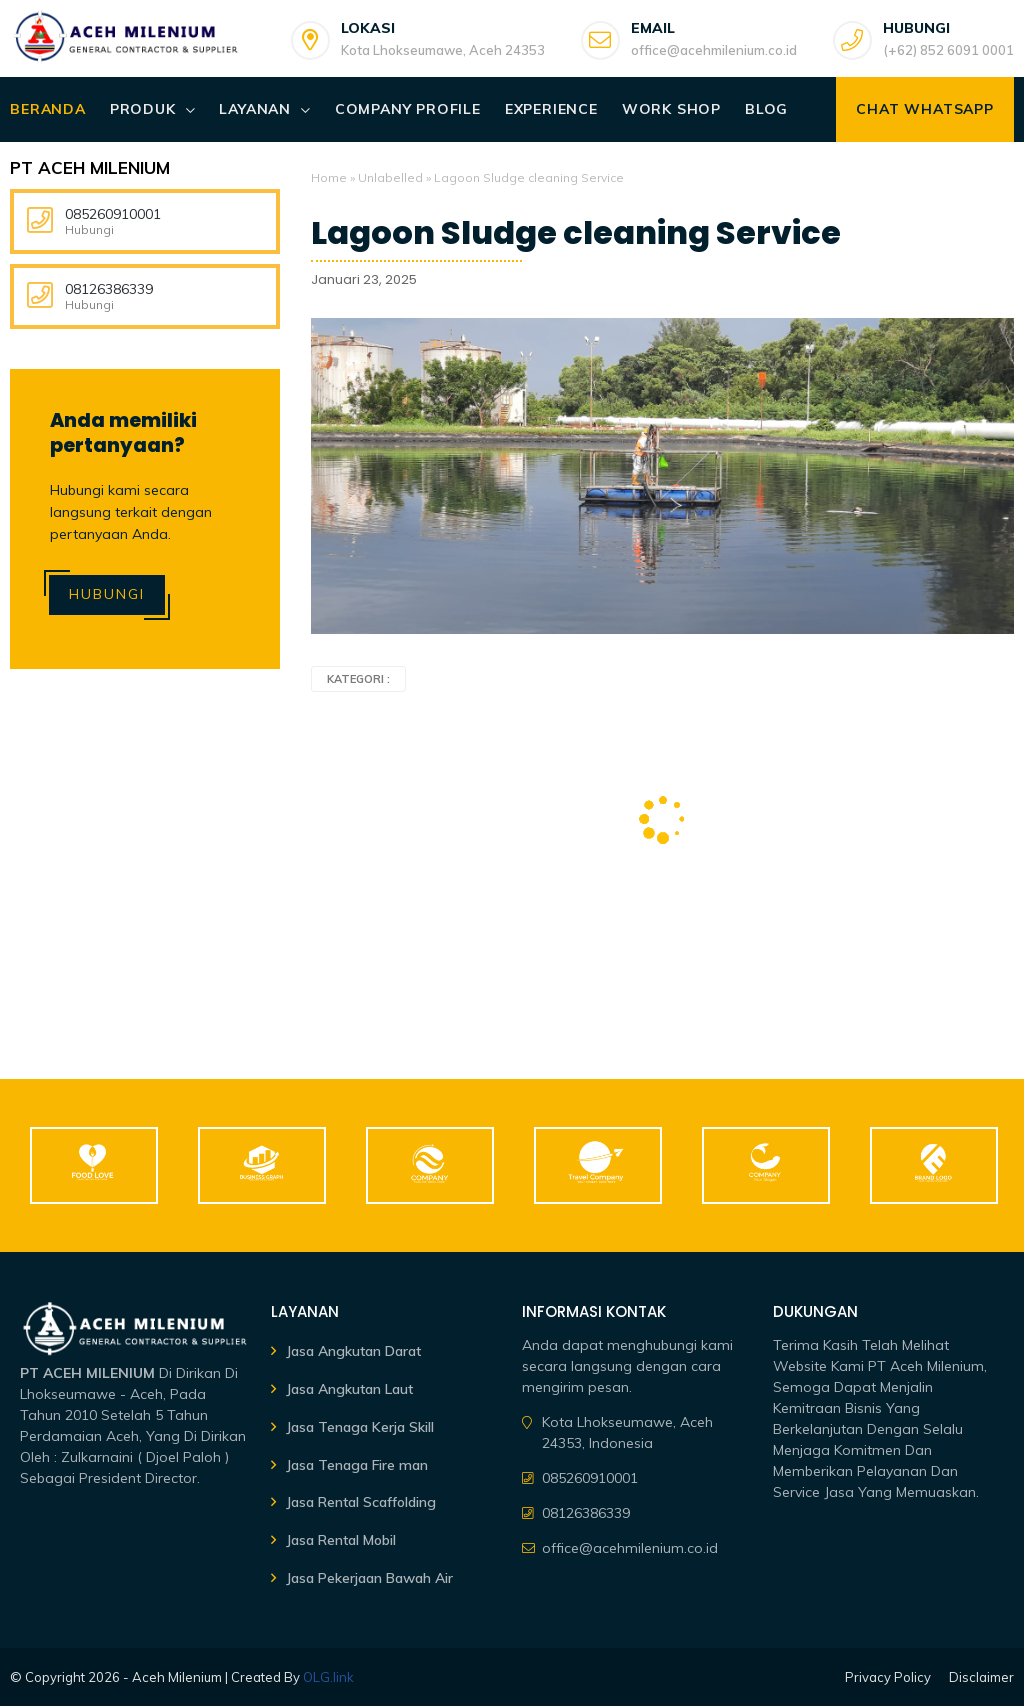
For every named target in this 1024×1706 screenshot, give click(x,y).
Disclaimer (981, 1677)
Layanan (255, 109)
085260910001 (113, 214)
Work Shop (671, 109)
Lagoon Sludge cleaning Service (576, 233)
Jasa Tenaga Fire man (357, 1465)
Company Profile (408, 109)
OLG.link (328, 1677)
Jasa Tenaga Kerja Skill (360, 1427)
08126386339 (109, 289)
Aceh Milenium (177, 1677)
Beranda (48, 109)
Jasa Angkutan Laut (349, 1389)
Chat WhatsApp (924, 109)
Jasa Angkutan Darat (353, 1351)
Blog (766, 109)
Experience (551, 109)
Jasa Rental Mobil (341, 1540)
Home (329, 177)
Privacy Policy (888, 1677)
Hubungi (107, 594)
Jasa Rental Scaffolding (361, 1502)
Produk (143, 109)
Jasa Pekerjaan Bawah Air (369, 1578)
